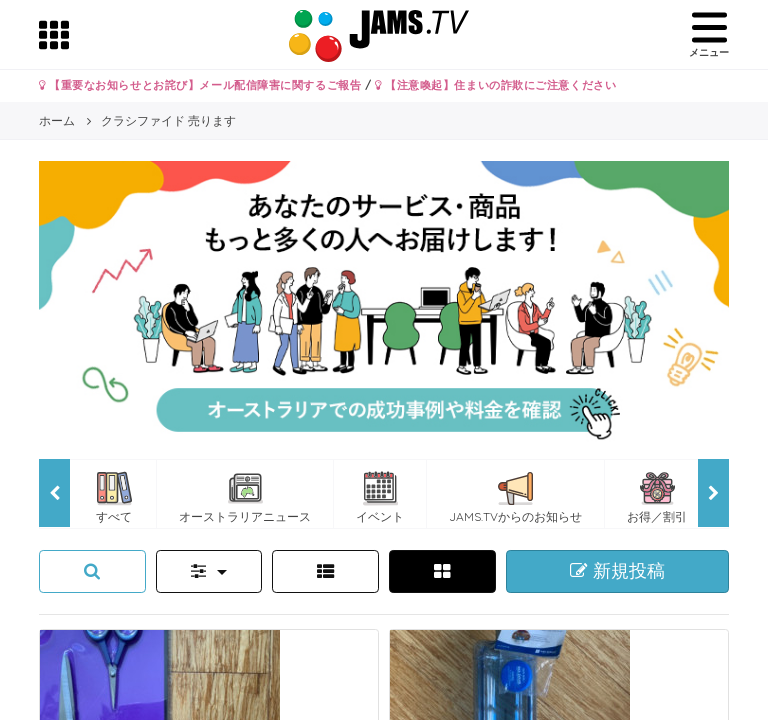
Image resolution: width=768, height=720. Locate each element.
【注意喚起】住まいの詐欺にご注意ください (495, 85)
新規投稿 (617, 571)
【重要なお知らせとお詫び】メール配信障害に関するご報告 (200, 85)
